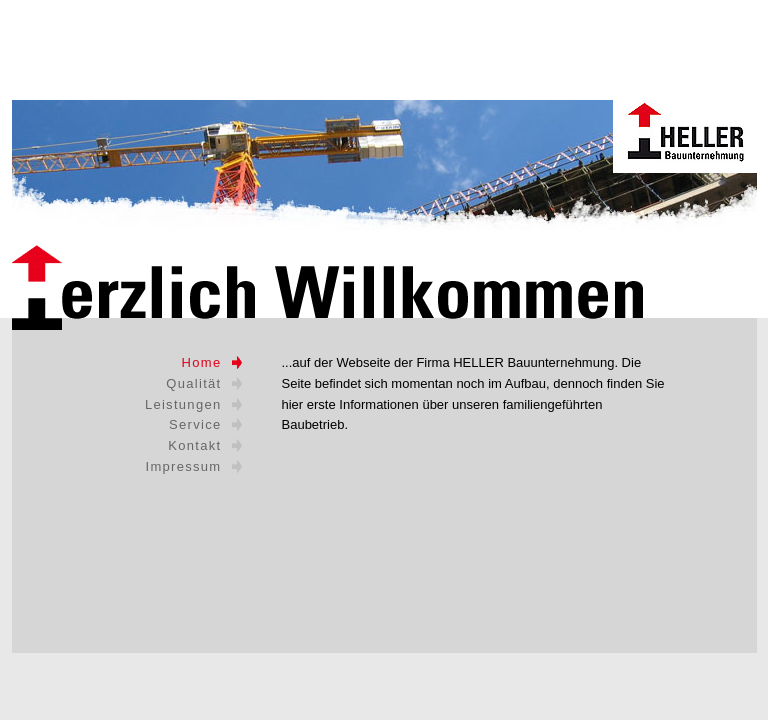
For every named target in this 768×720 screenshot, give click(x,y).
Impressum (184, 466)
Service (195, 424)
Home (202, 362)
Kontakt (194, 445)
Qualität (193, 383)
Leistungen (183, 404)
